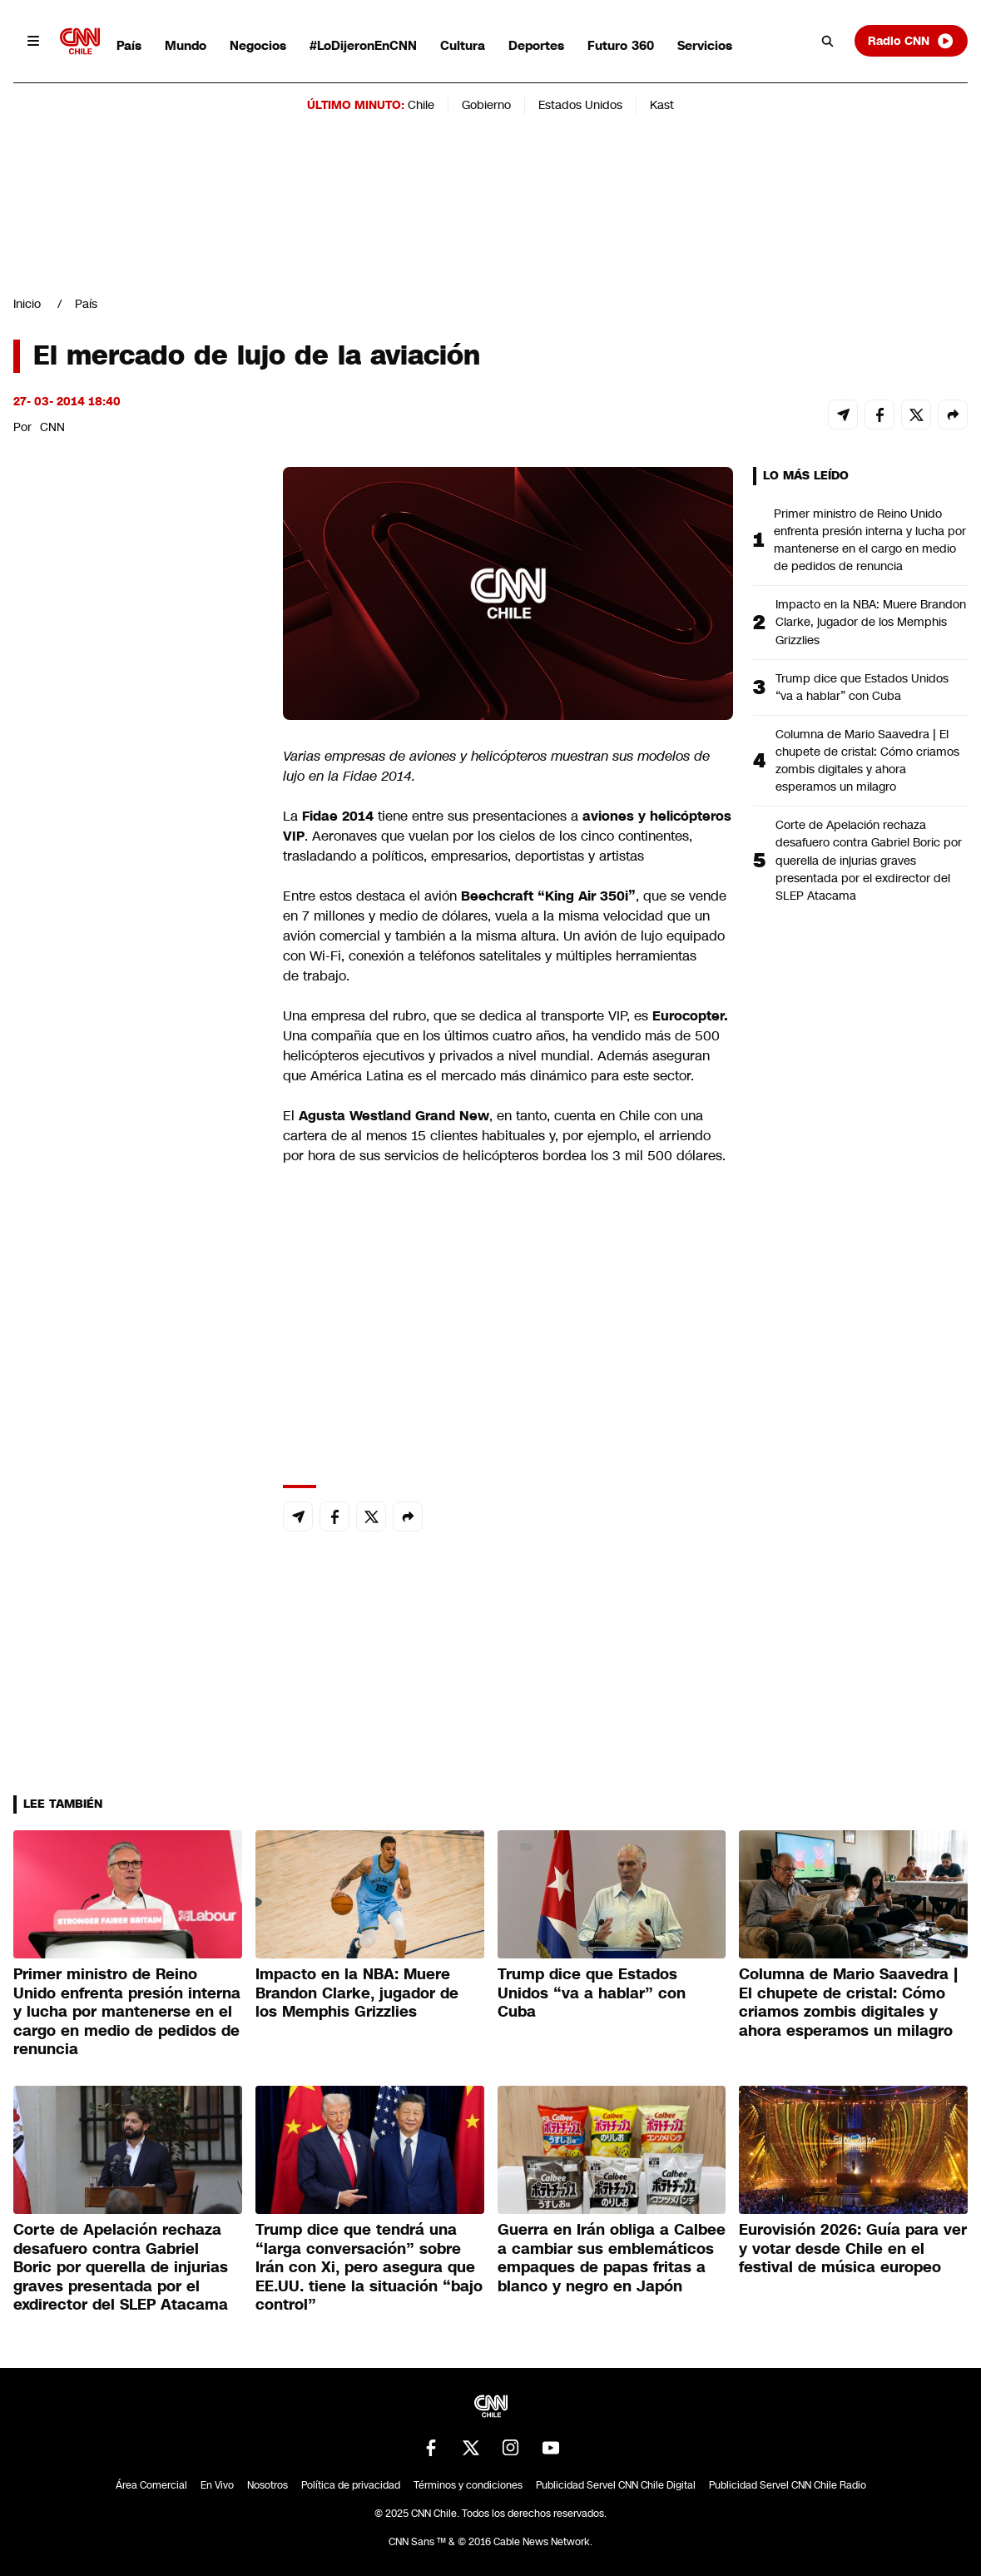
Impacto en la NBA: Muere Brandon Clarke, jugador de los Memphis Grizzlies (870, 622)
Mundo (185, 45)
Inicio (27, 303)
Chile (421, 105)
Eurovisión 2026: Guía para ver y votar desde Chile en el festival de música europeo (853, 2248)
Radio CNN (911, 41)
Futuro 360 (620, 45)
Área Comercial (151, 2485)
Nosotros (267, 2485)
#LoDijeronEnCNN (363, 45)
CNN (52, 427)
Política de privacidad (350, 2485)
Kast (662, 105)
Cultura (462, 45)
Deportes (536, 45)
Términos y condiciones (468, 2485)
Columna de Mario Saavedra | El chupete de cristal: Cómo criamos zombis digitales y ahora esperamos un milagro (867, 760)
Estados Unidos (580, 105)
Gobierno (486, 105)
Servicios (704, 45)
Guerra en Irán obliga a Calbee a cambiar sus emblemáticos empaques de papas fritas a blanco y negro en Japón (612, 2258)
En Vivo (217, 2485)
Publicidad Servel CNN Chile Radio (787, 2485)
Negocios (258, 45)
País (128, 45)
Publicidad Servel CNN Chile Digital (616, 2485)
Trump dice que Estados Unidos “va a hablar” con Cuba (862, 687)
